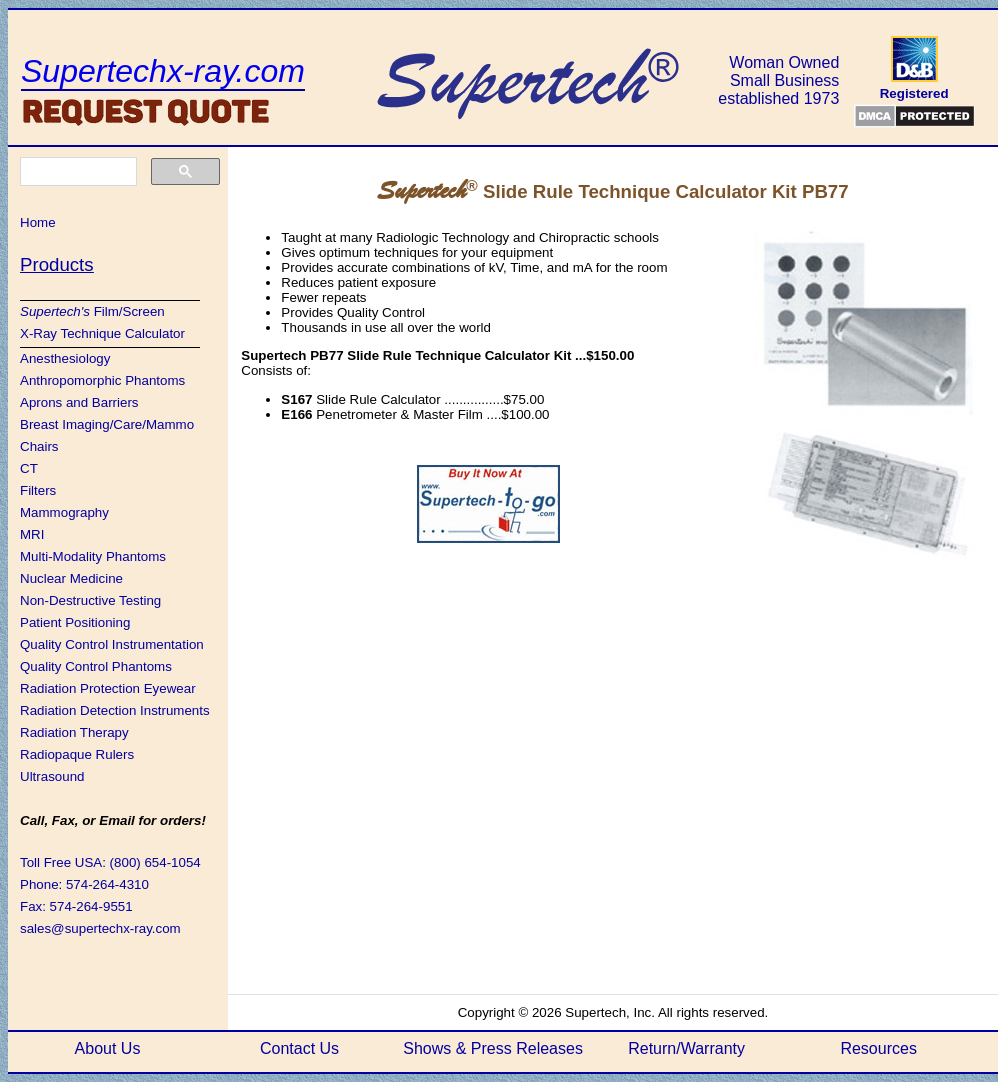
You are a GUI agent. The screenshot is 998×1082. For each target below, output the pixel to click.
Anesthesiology (65, 358)
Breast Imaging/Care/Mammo (107, 424)
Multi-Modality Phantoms (93, 556)
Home (38, 222)
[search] (76, 172)
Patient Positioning (75, 622)
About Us (108, 1048)
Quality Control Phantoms (96, 666)
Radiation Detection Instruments (115, 710)
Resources (878, 1048)
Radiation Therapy (74, 732)
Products (57, 264)
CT (29, 468)
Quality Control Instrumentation (112, 644)
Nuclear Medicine (71, 578)
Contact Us (299, 1048)
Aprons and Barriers (79, 402)
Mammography (64, 512)
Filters (38, 490)
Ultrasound (52, 776)
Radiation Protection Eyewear (108, 688)
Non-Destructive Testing (90, 600)
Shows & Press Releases (493, 1048)
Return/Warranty (686, 1048)
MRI (32, 534)
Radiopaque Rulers (77, 754)
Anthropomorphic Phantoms (102, 380)
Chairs (39, 446)
